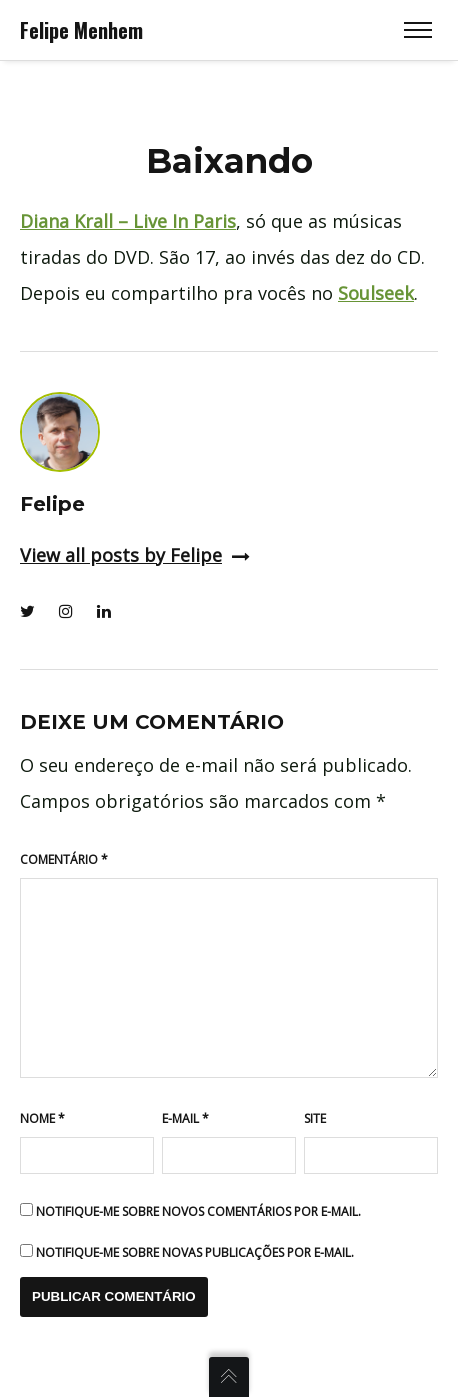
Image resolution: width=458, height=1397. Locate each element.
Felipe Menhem (81, 30)
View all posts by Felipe (135, 555)
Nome (42, 1118)
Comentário (64, 859)
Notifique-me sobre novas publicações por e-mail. (195, 1252)
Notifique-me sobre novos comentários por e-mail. (198, 1211)
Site (315, 1118)
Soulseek (376, 293)
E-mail (185, 1118)
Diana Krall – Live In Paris (128, 221)
